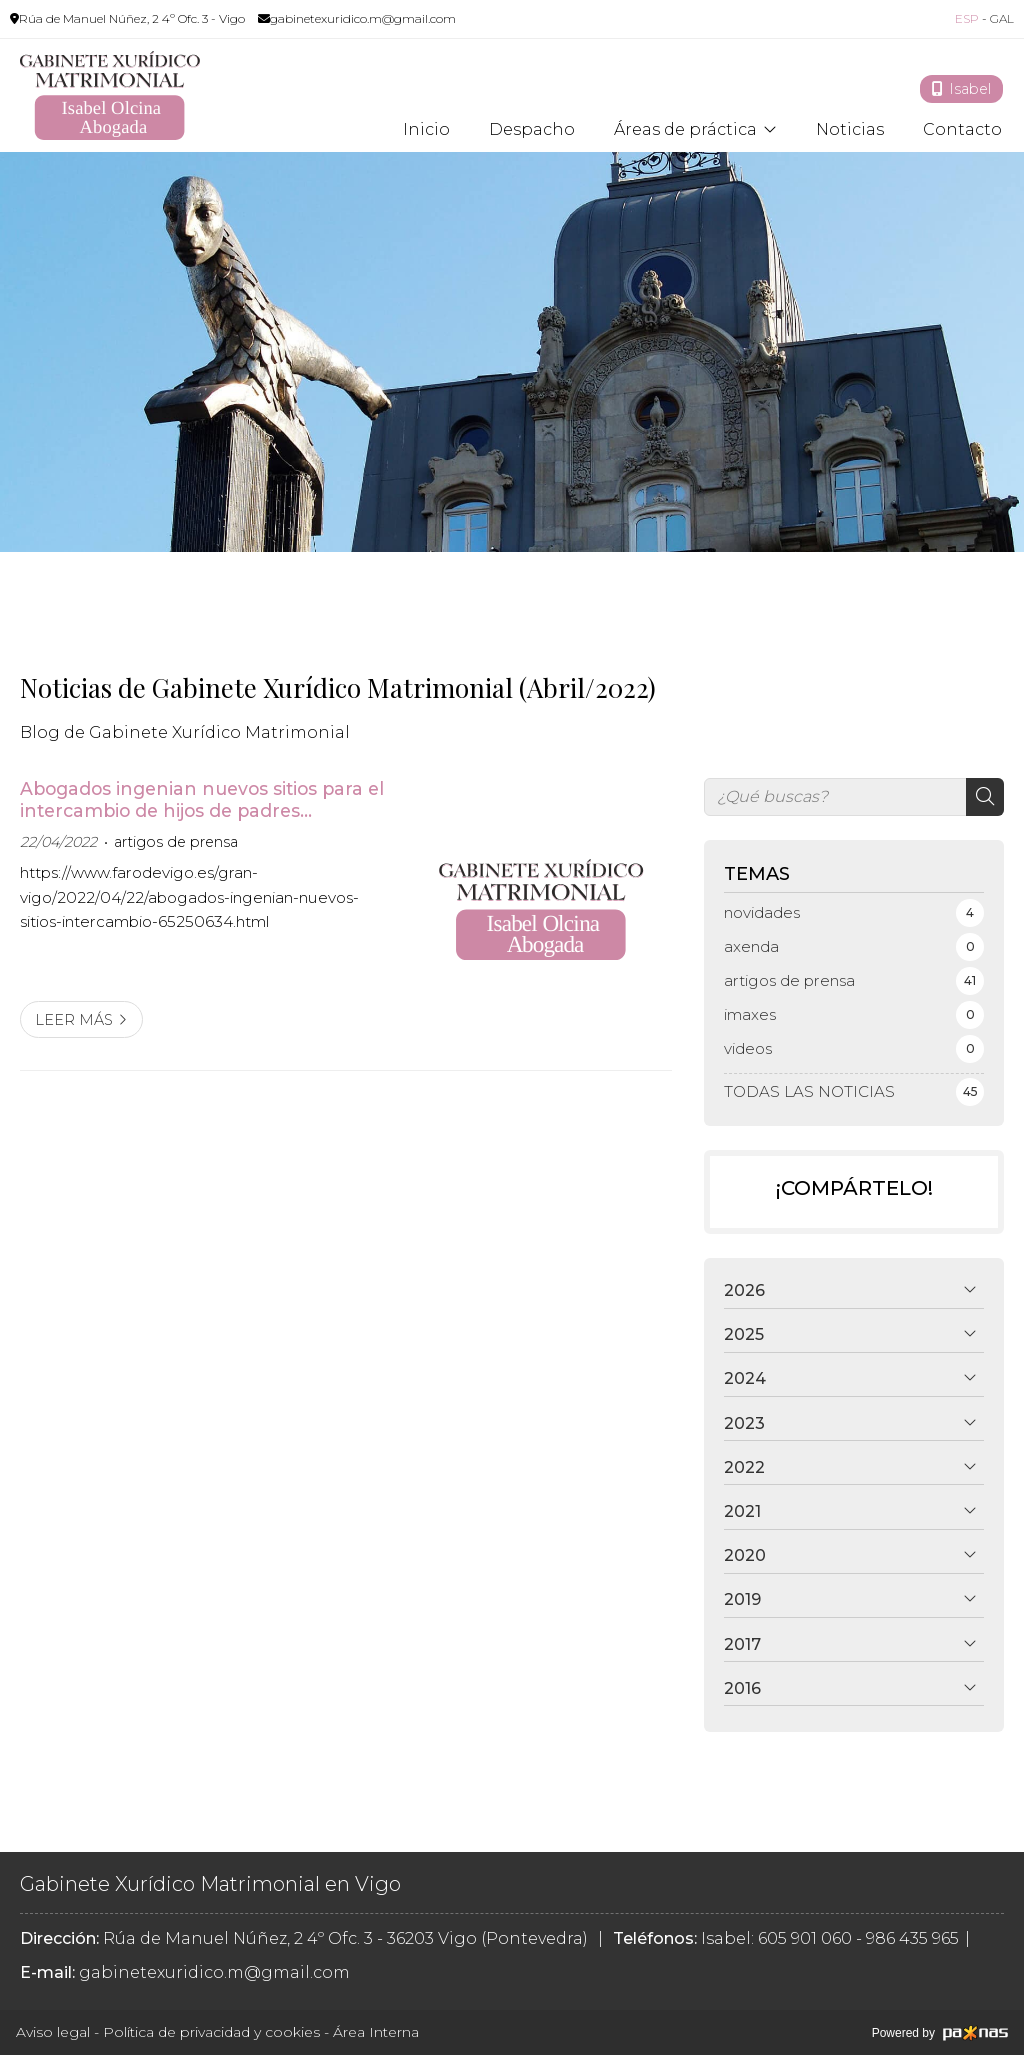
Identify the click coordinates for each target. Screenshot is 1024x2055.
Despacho (532, 130)
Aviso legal (53, 2032)
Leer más (74, 1020)
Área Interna (376, 2032)
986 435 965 (912, 1938)
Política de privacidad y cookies (211, 2032)
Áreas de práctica (685, 130)
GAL (1002, 18)
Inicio (426, 130)
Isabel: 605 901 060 (776, 1938)
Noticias (850, 130)
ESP (967, 18)
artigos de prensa (176, 842)
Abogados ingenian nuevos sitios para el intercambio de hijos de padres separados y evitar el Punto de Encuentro (202, 800)
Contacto (962, 130)
